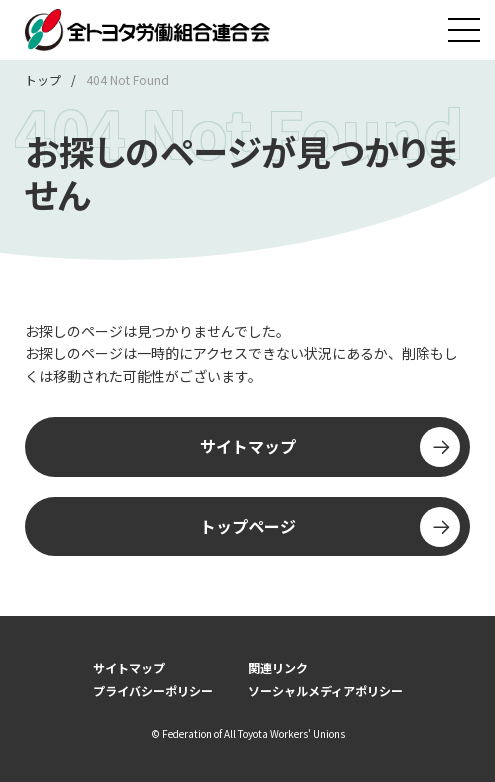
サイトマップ (330, 447)
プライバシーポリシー (153, 690)
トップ (43, 79)
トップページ (330, 527)
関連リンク (278, 667)
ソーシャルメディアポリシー (325, 690)
